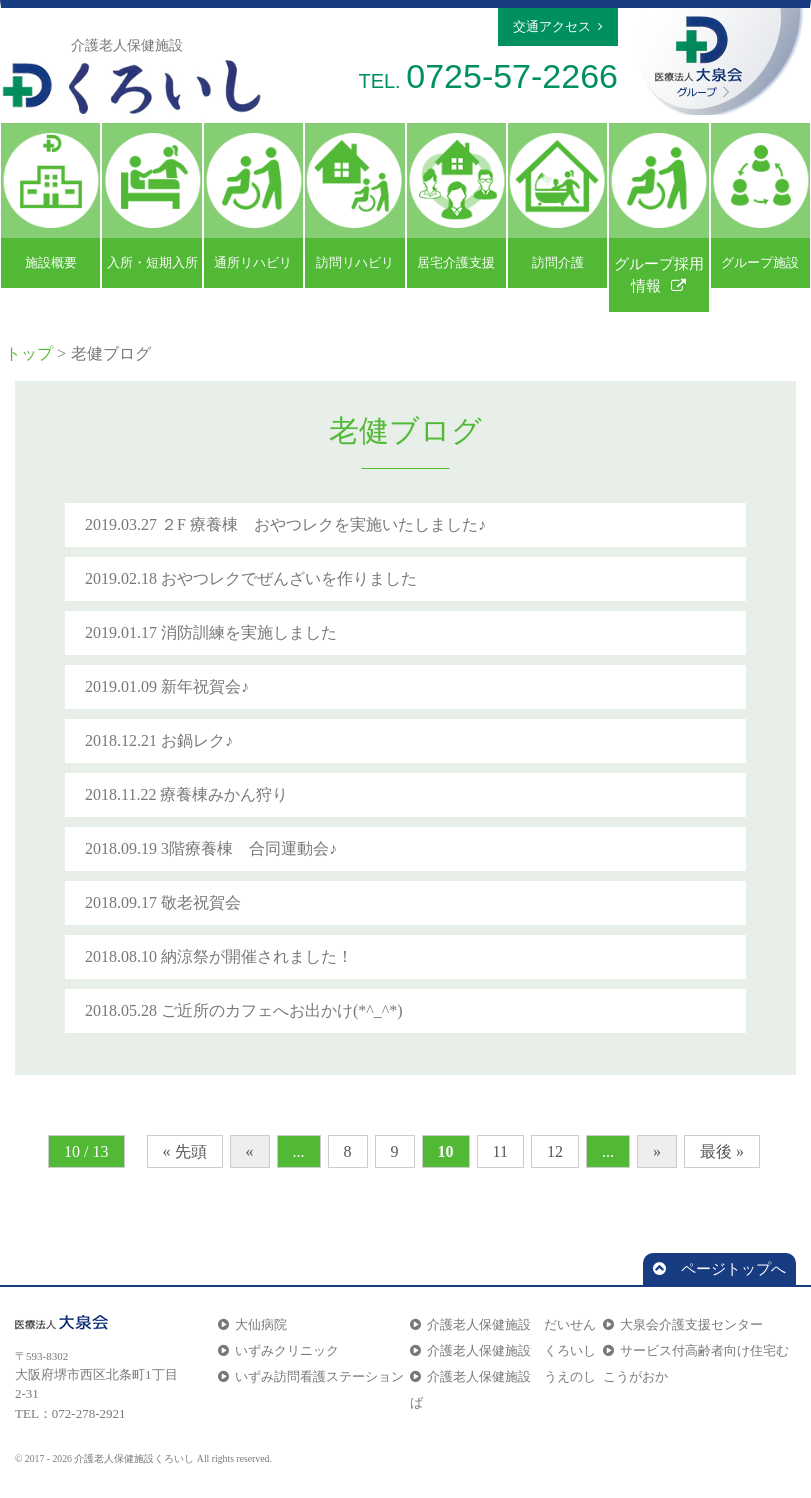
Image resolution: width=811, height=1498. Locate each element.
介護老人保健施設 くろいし (503, 1350)
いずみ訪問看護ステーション (311, 1376)
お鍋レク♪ (197, 740)
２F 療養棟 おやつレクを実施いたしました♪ (323, 524)
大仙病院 (252, 1324)
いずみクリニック (278, 1350)
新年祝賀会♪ (205, 686)
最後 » (722, 1151)
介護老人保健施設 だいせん (503, 1324)
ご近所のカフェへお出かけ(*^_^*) (282, 1010)
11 (500, 1151)
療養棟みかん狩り (224, 794)
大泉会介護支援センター (683, 1324)
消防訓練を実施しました (249, 632)
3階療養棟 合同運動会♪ (249, 848)
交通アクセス (558, 26)
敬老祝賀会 (201, 902)
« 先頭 (185, 1151)
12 (555, 1151)
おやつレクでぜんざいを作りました (289, 578)
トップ (29, 353)
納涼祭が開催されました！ (257, 956)
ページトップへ (719, 1269)
